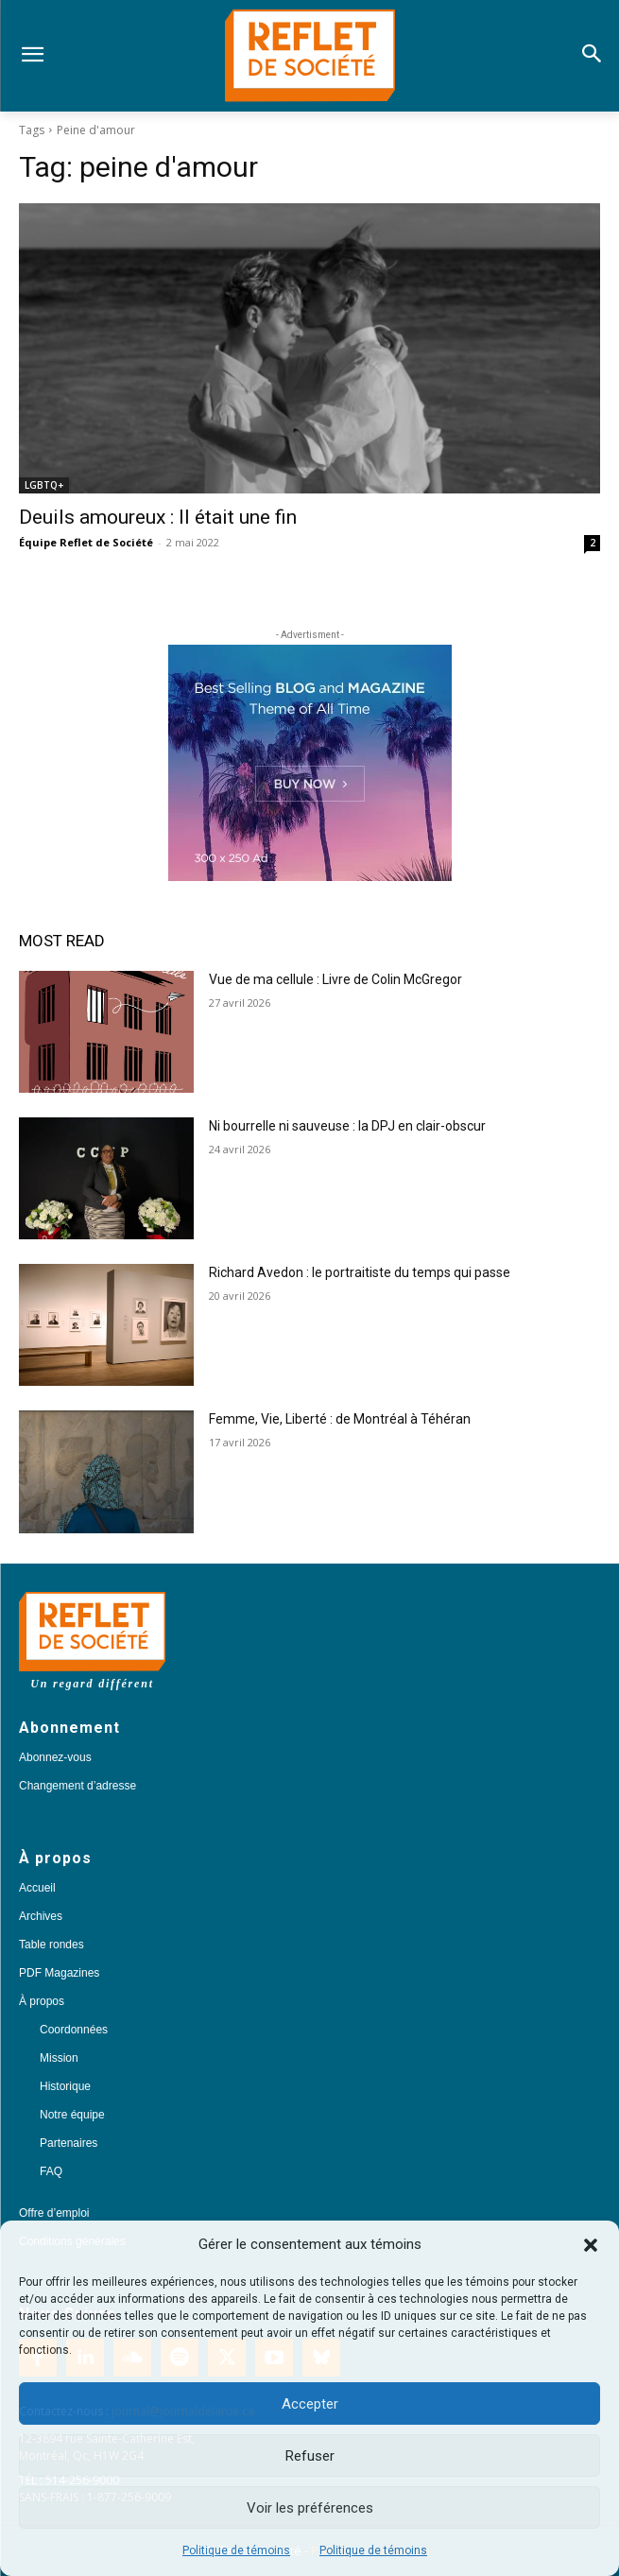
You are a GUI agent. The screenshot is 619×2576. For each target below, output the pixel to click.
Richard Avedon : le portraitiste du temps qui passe (359, 1272)
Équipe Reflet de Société (86, 542)
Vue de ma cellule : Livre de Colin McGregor (335, 979)
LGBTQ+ (44, 485)
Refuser (310, 2455)
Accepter (310, 2403)
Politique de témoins (236, 2550)
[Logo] (309, 55)
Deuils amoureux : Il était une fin (158, 517)
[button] (590, 2245)
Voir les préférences (310, 2507)
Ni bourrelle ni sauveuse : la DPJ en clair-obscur (347, 1125)
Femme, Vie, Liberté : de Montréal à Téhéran (340, 1418)
